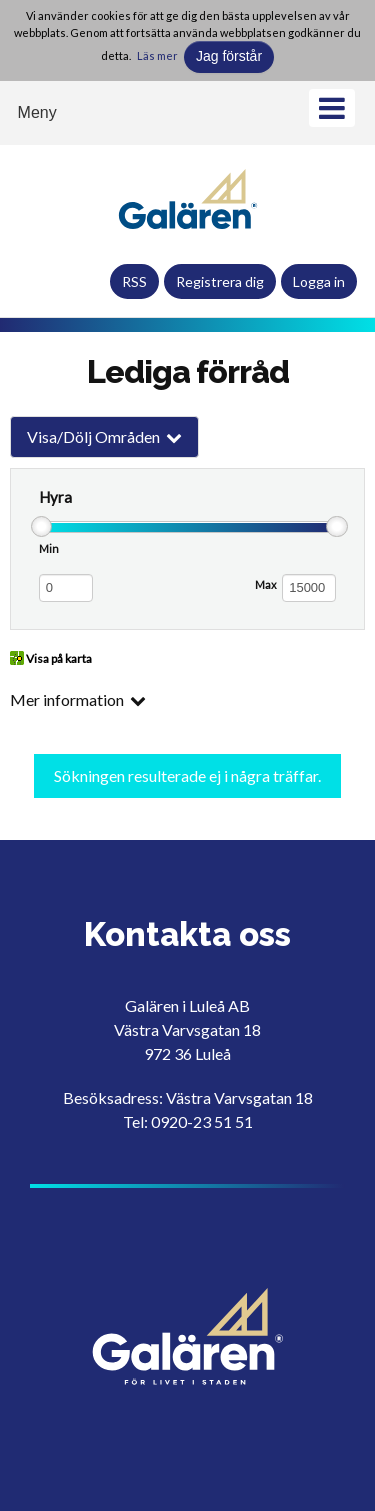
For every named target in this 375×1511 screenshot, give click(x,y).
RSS (134, 281)
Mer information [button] (67, 699)
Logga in (319, 281)
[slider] (42, 527)
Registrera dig (220, 281)
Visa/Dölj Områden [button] (93, 436)
